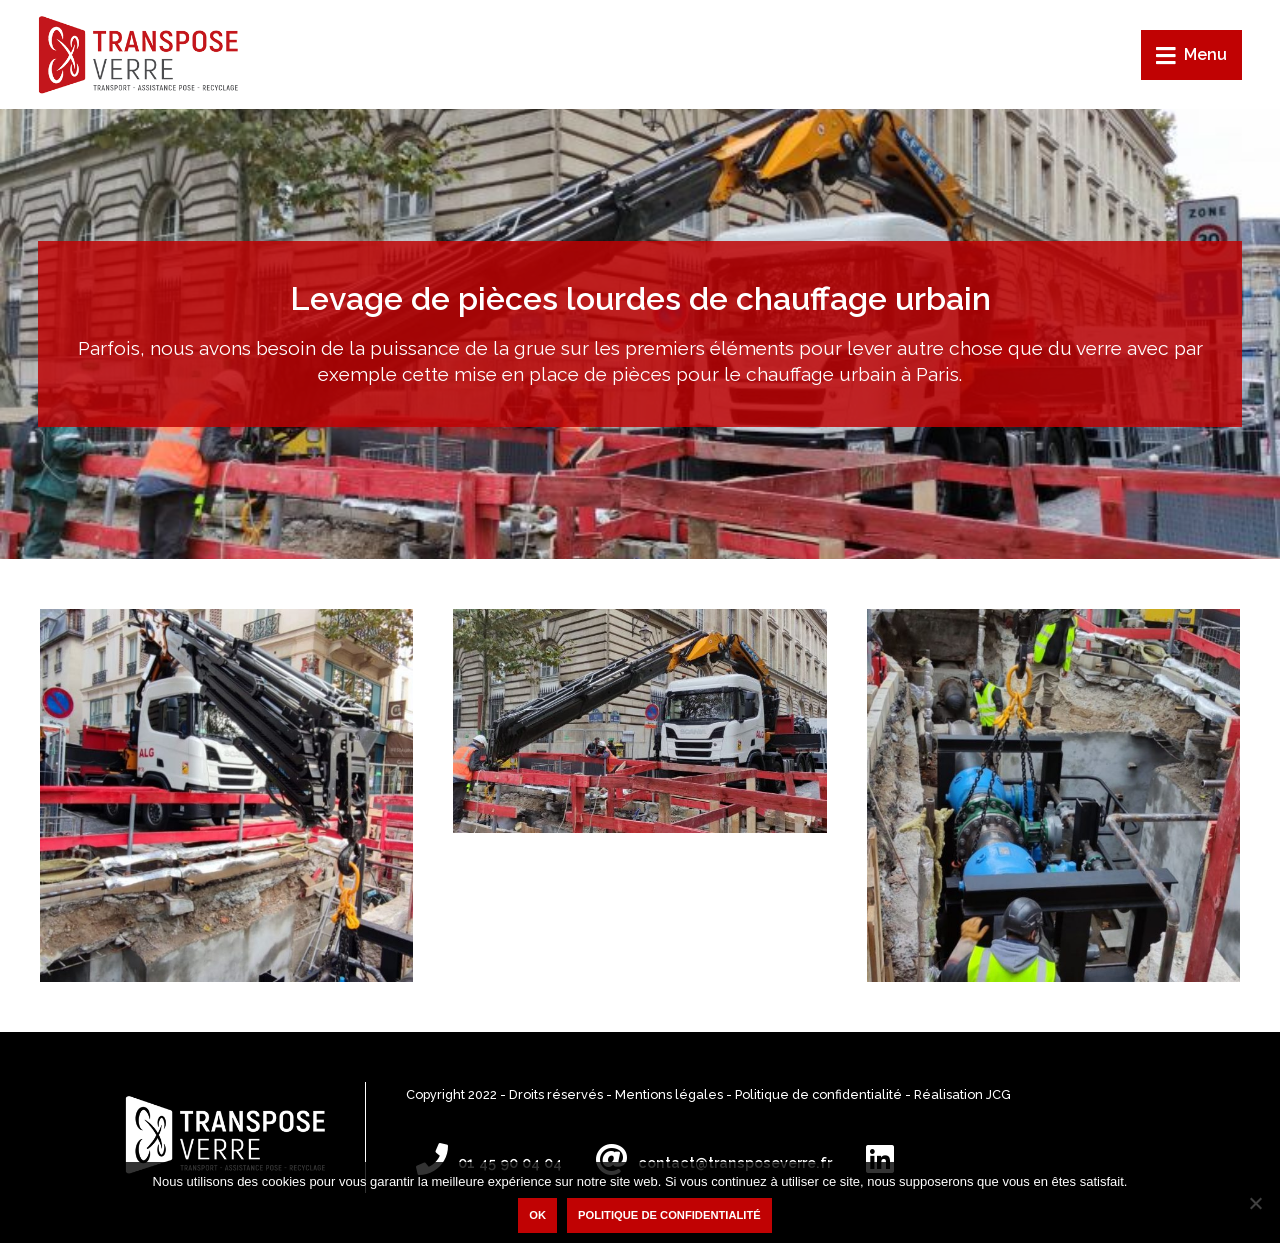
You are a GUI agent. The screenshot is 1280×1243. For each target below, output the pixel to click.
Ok (537, 1215)
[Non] (1255, 1203)
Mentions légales (669, 1094)
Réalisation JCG (962, 1094)
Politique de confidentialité (818, 1094)
